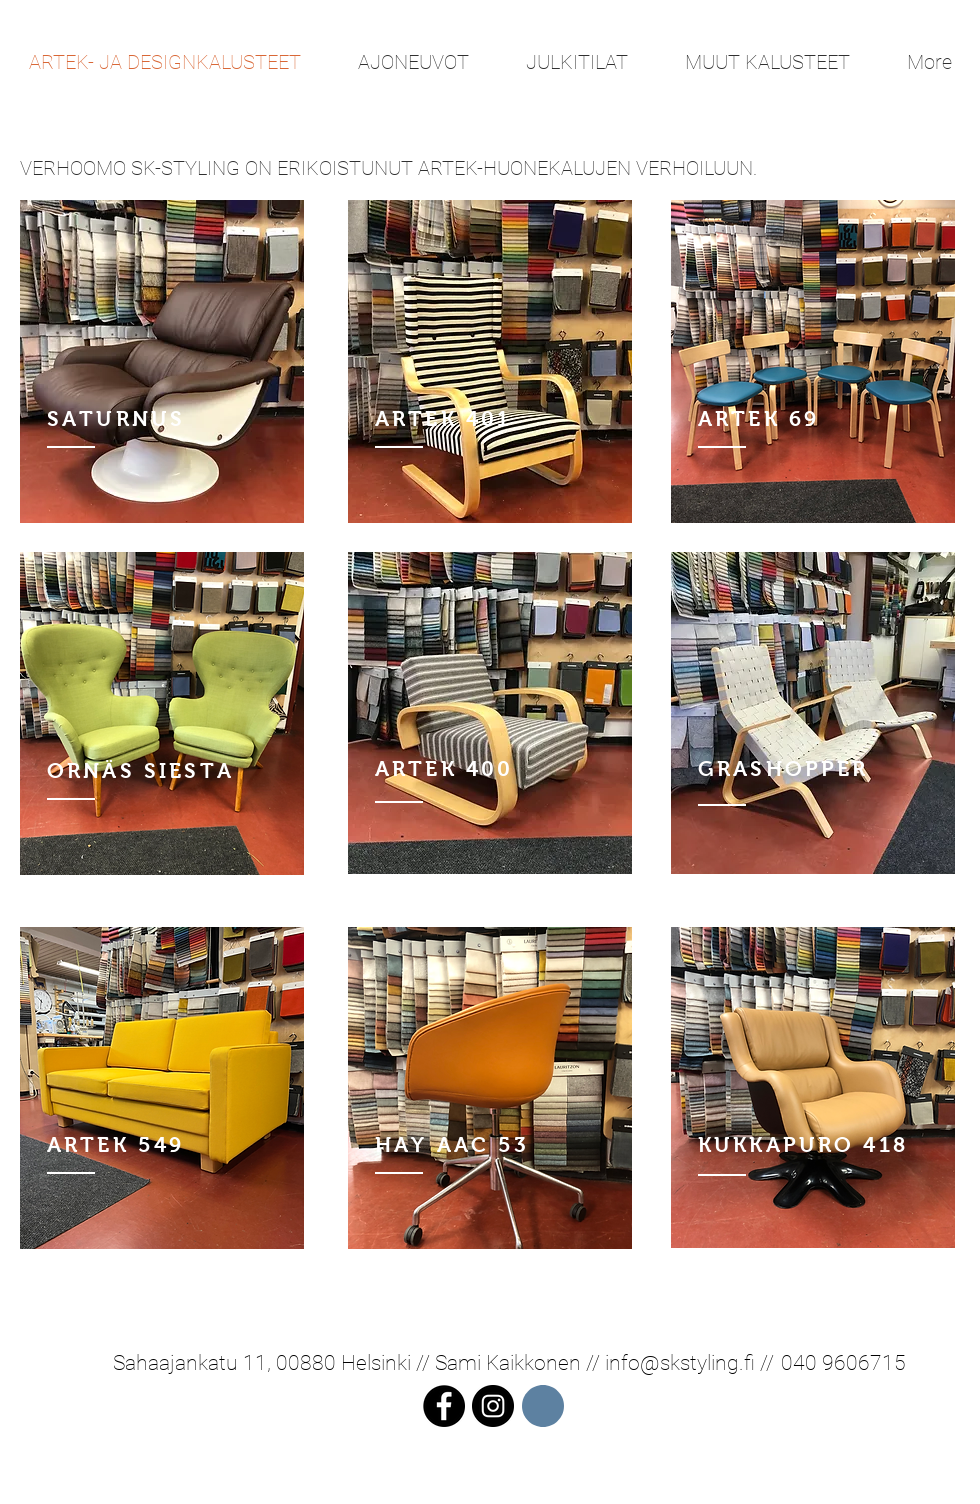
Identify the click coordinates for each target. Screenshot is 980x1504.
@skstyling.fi (697, 1363)
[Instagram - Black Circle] (493, 1406)
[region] (162, 361)
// (764, 1363)
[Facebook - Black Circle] (444, 1406)
